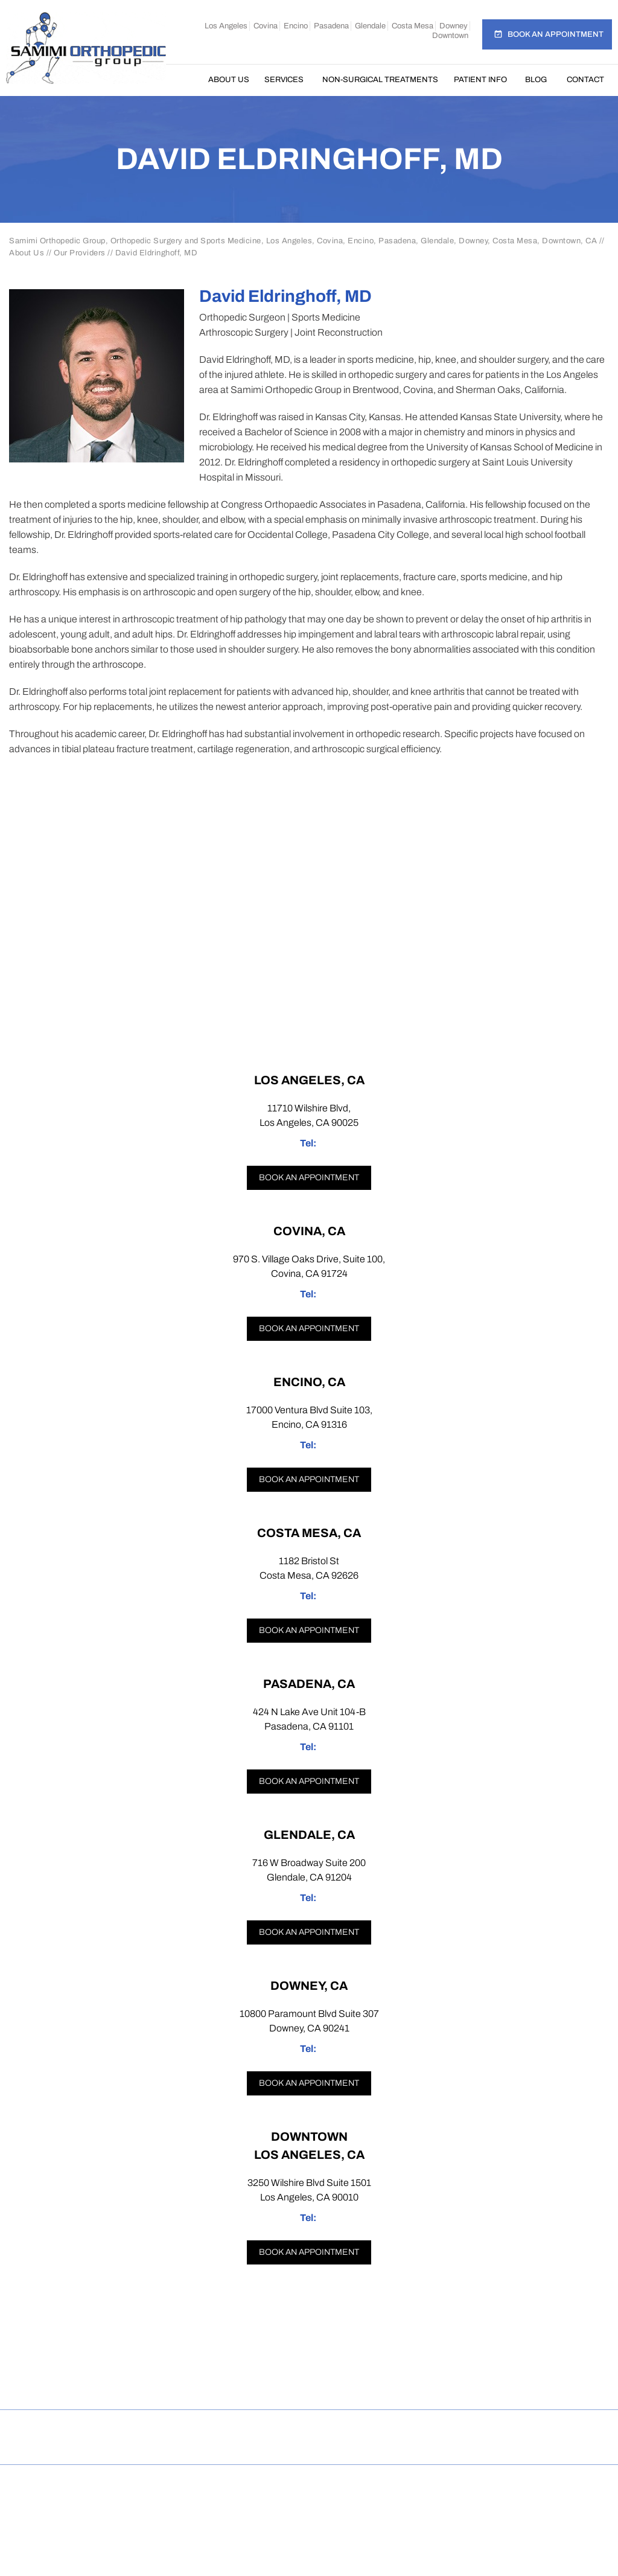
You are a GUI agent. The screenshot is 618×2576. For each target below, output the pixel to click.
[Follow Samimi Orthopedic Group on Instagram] (264, 2383)
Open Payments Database (309, 2445)
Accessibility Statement (544, 2427)
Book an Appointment (556, 34)
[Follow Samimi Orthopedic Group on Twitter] (309, 2383)
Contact (585, 79)
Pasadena (331, 26)
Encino (296, 26)
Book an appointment (309, 1177)
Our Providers (80, 253)
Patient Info (480, 79)
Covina (265, 26)
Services (284, 79)
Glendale (370, 26)
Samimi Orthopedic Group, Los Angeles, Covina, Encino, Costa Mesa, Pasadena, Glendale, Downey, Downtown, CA (313, 2493)
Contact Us (438, 2427)
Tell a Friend (358, 2427)
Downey (453, 26)
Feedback (281, 2427)
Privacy (156, 2427)
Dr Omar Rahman (309, 2506)
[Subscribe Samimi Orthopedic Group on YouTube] (401, 2383)
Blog (536, 79)
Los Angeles (226, 26)
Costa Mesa (412, 26)
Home (186, 80)
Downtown (450, 35)
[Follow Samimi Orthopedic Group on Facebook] (218, 2383)
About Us (228, 79)
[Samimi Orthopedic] (86, 47)
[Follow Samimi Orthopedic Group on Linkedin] (354, 2383)
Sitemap (216, 2427)
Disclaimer (89, 2427)
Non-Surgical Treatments (380, 79)
